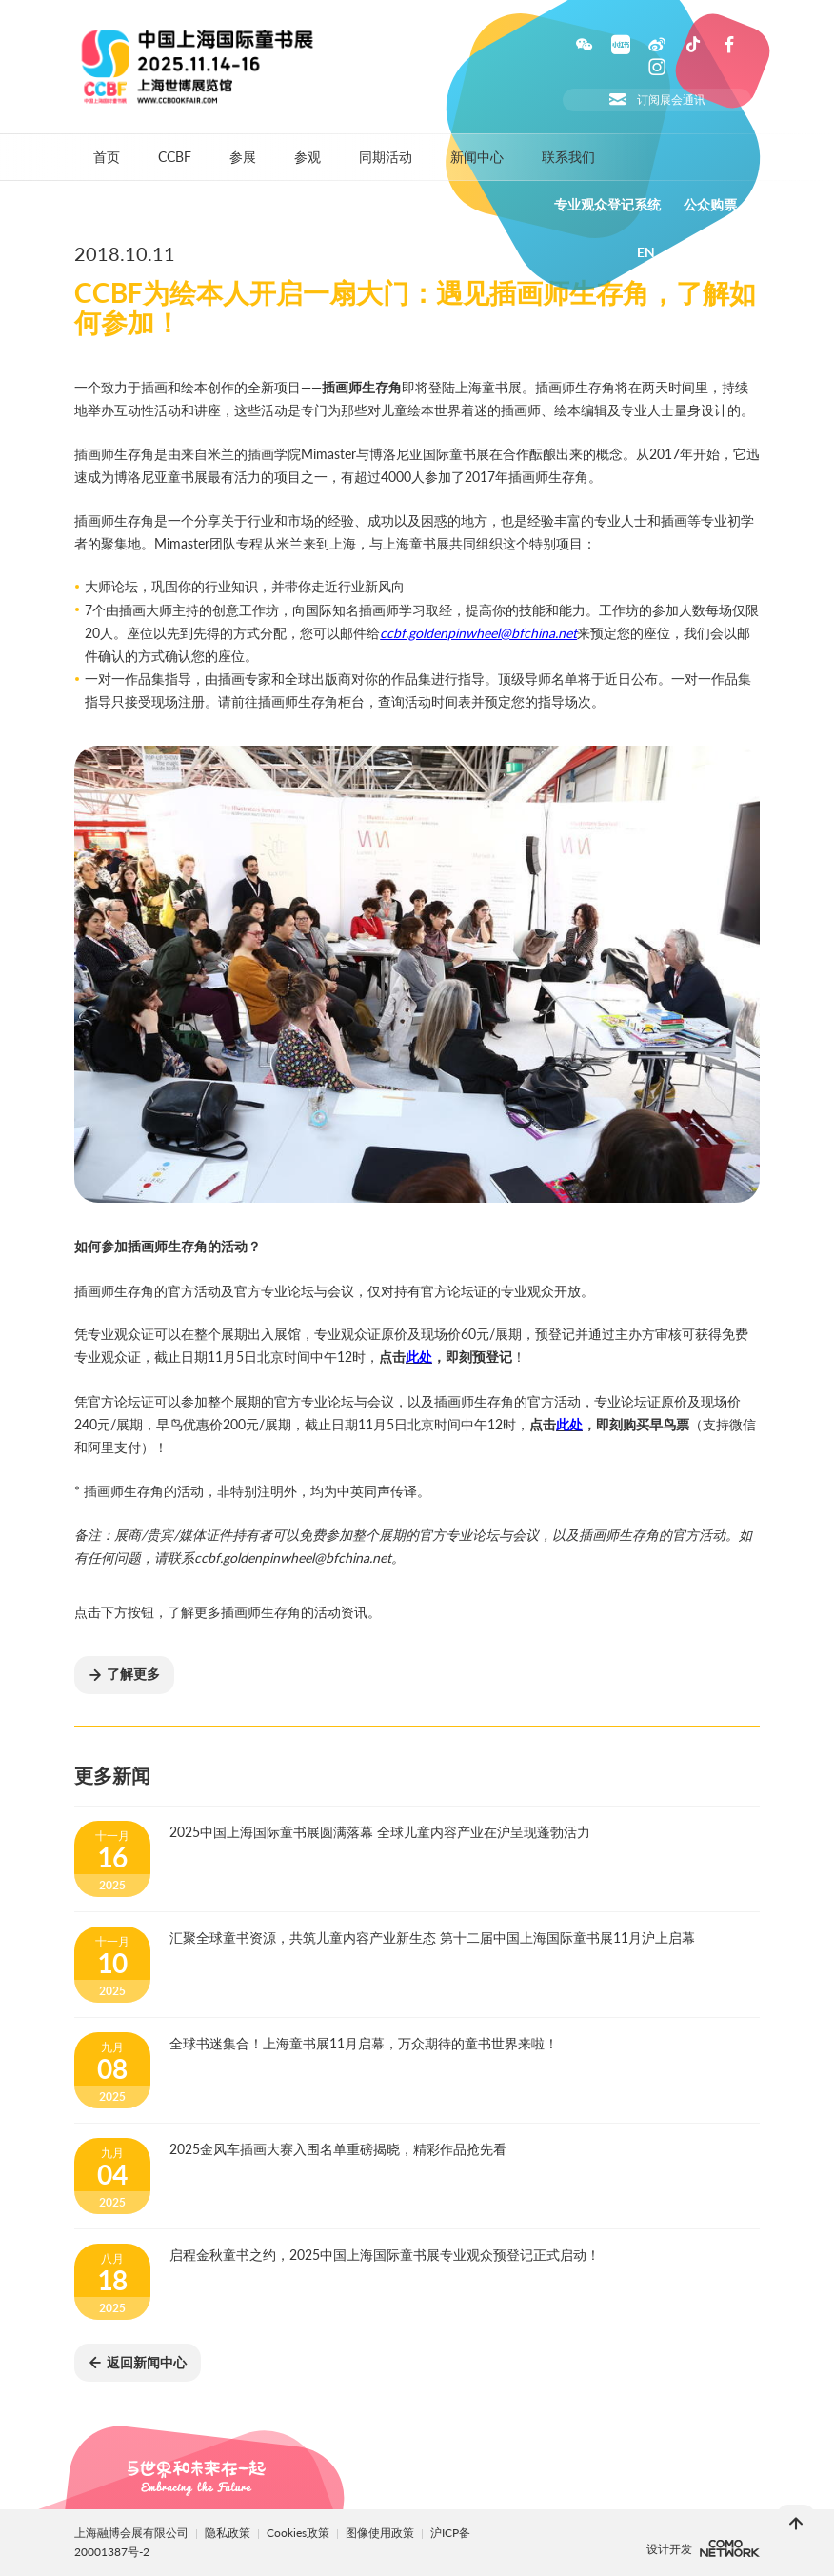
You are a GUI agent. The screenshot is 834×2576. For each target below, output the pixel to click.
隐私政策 (227, 2533)
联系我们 (568, 157)
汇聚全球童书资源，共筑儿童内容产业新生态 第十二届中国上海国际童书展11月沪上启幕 (432, 1937)
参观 (307, 157)
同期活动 (385, 157)
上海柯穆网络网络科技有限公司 (730, 2548)
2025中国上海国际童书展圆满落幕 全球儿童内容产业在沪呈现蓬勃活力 (379, 1832)
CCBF (174, 157)
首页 (106, 157)
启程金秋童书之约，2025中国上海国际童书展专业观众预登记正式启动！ (384, 2255)
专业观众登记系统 (607, 204)
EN (646, 252)
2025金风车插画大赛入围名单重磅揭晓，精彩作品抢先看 (337, 2149)
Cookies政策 (299, 2533)
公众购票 (710, 204)
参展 (242, 157)
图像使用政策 (381, 2533)
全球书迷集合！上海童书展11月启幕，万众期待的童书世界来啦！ (363, 2043)
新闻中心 (477, 157)
